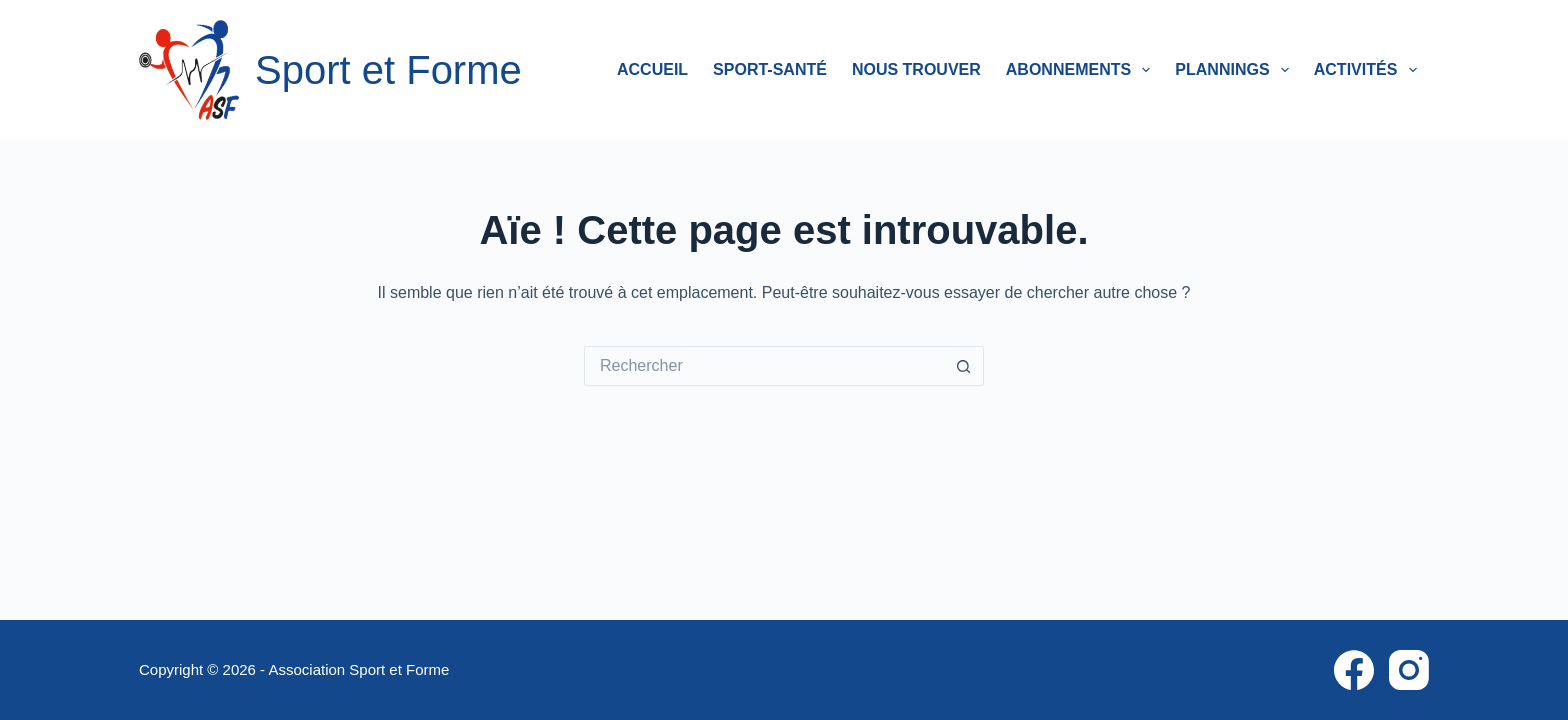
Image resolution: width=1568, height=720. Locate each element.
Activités (1369, 70)
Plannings (1235, 70)
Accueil (652, 69)
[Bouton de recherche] (964, 366)
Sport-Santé (770, 69)
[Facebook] (1354, 670)
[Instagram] (1409, 670)
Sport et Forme (388, 70)
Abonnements (1082, 70)
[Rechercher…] (764, 366)
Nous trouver (916, 69)
